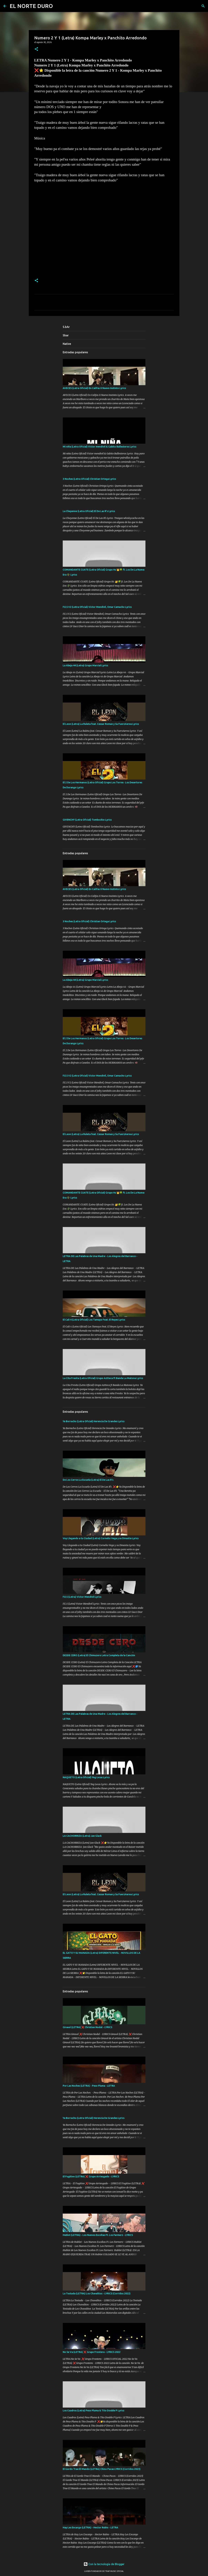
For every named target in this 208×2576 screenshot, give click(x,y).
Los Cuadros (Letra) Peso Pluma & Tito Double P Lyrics (93, 2410)
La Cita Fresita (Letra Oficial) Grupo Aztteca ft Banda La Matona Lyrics (103, 1378)
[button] (36, 49)
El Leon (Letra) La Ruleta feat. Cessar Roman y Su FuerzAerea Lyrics (101, 724)
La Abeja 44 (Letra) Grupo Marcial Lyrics (85, 665)
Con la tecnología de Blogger (104, 2564)
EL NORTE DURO (31, 6)
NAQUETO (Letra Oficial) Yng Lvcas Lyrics (86, 1777)
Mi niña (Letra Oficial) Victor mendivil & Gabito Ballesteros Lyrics (99, 446)
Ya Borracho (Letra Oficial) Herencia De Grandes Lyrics (93, 1421)
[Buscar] (58, 6)
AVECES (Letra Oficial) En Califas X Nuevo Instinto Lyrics (94, 388)
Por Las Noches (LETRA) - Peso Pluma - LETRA (89, 2085)
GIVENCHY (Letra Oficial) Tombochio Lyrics (87, 819)
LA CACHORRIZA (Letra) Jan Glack (82, 1835)
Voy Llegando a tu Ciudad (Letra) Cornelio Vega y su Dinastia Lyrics (101, 1538)
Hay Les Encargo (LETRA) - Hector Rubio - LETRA (90, 2527)
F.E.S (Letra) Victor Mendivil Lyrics (82, 1596)
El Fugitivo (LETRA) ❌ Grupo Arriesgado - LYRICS (91, 2176)
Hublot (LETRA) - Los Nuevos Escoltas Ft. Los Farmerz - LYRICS (98, 2235)
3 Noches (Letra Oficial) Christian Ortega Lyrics (89, 479)
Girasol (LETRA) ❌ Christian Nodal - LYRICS (87, 2027)
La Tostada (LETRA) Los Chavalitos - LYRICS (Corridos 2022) (96, 2293)
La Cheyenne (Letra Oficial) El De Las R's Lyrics (89, 511)
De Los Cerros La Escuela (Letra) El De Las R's (88, 1479)
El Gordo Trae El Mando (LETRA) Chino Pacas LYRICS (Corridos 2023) (101, 2469)
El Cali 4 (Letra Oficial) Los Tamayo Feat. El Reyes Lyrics (94, 1319)
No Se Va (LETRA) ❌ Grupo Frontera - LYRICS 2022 (91, 2352)
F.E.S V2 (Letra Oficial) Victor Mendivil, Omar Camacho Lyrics (97, 607)
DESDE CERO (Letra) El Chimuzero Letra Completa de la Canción (99, 1655)
